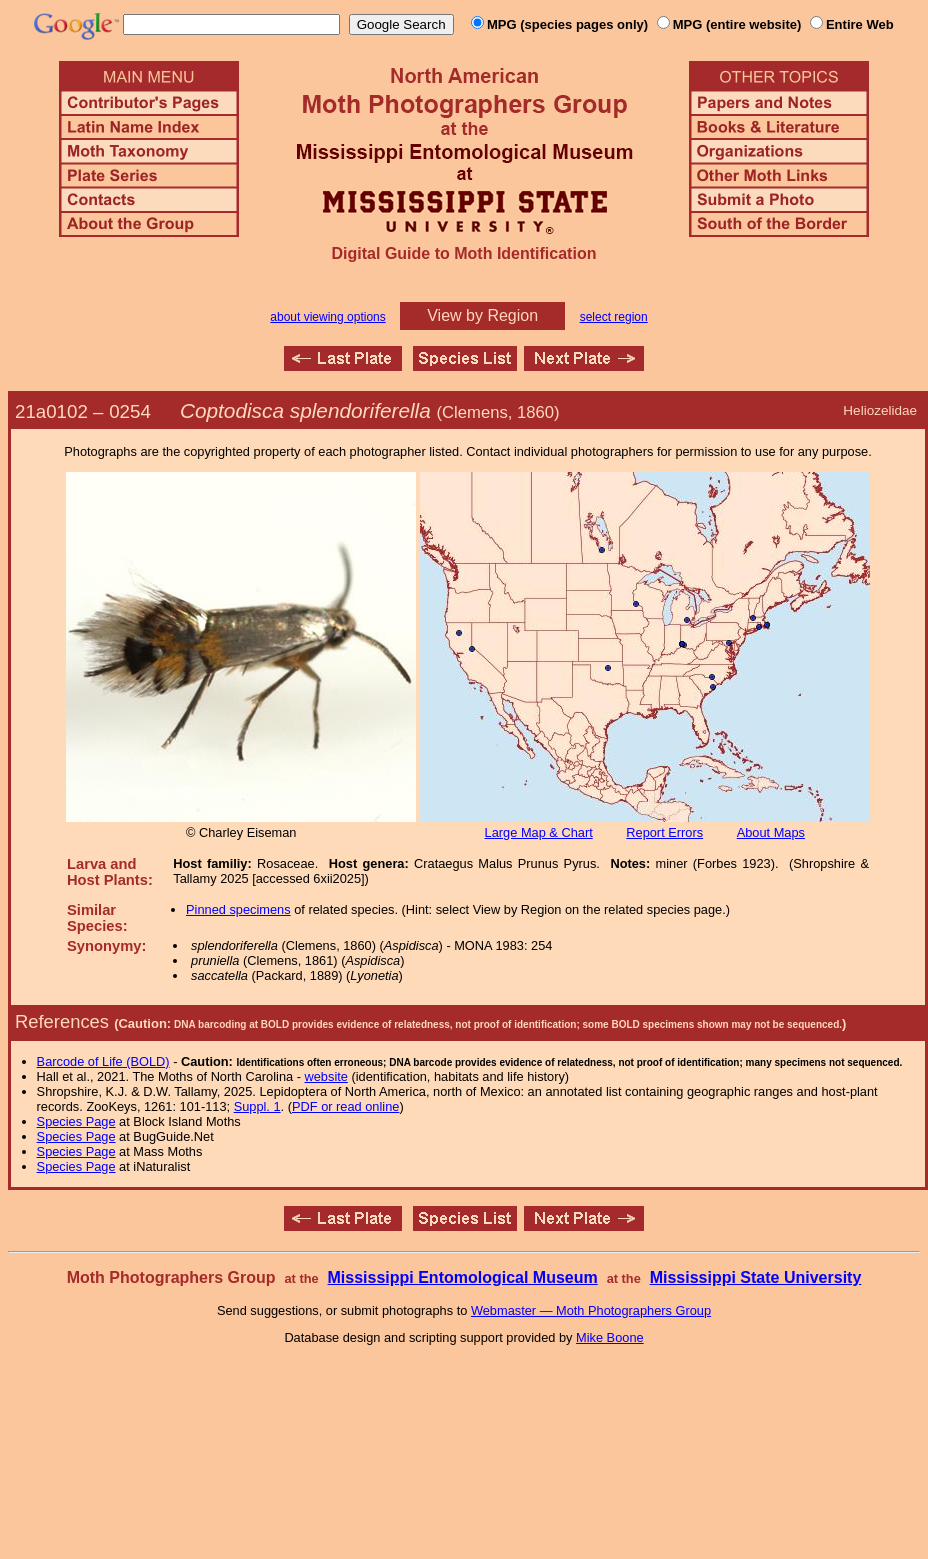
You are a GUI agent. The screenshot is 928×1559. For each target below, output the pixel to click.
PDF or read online (345, 1106)
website (326, 1076)
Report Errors (664, 832)
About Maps (771, 832)
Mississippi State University (756, 1277)
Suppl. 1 (257, 1106)
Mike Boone (610, 1337)
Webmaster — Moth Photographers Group (591, 1310)
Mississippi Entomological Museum (462, 1277)
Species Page (76, 1121)
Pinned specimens (238, 909)
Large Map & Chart (539, 832)
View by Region (482, 315)
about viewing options (327, 317)
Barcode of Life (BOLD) (103, 1061)
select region (614, 317)
